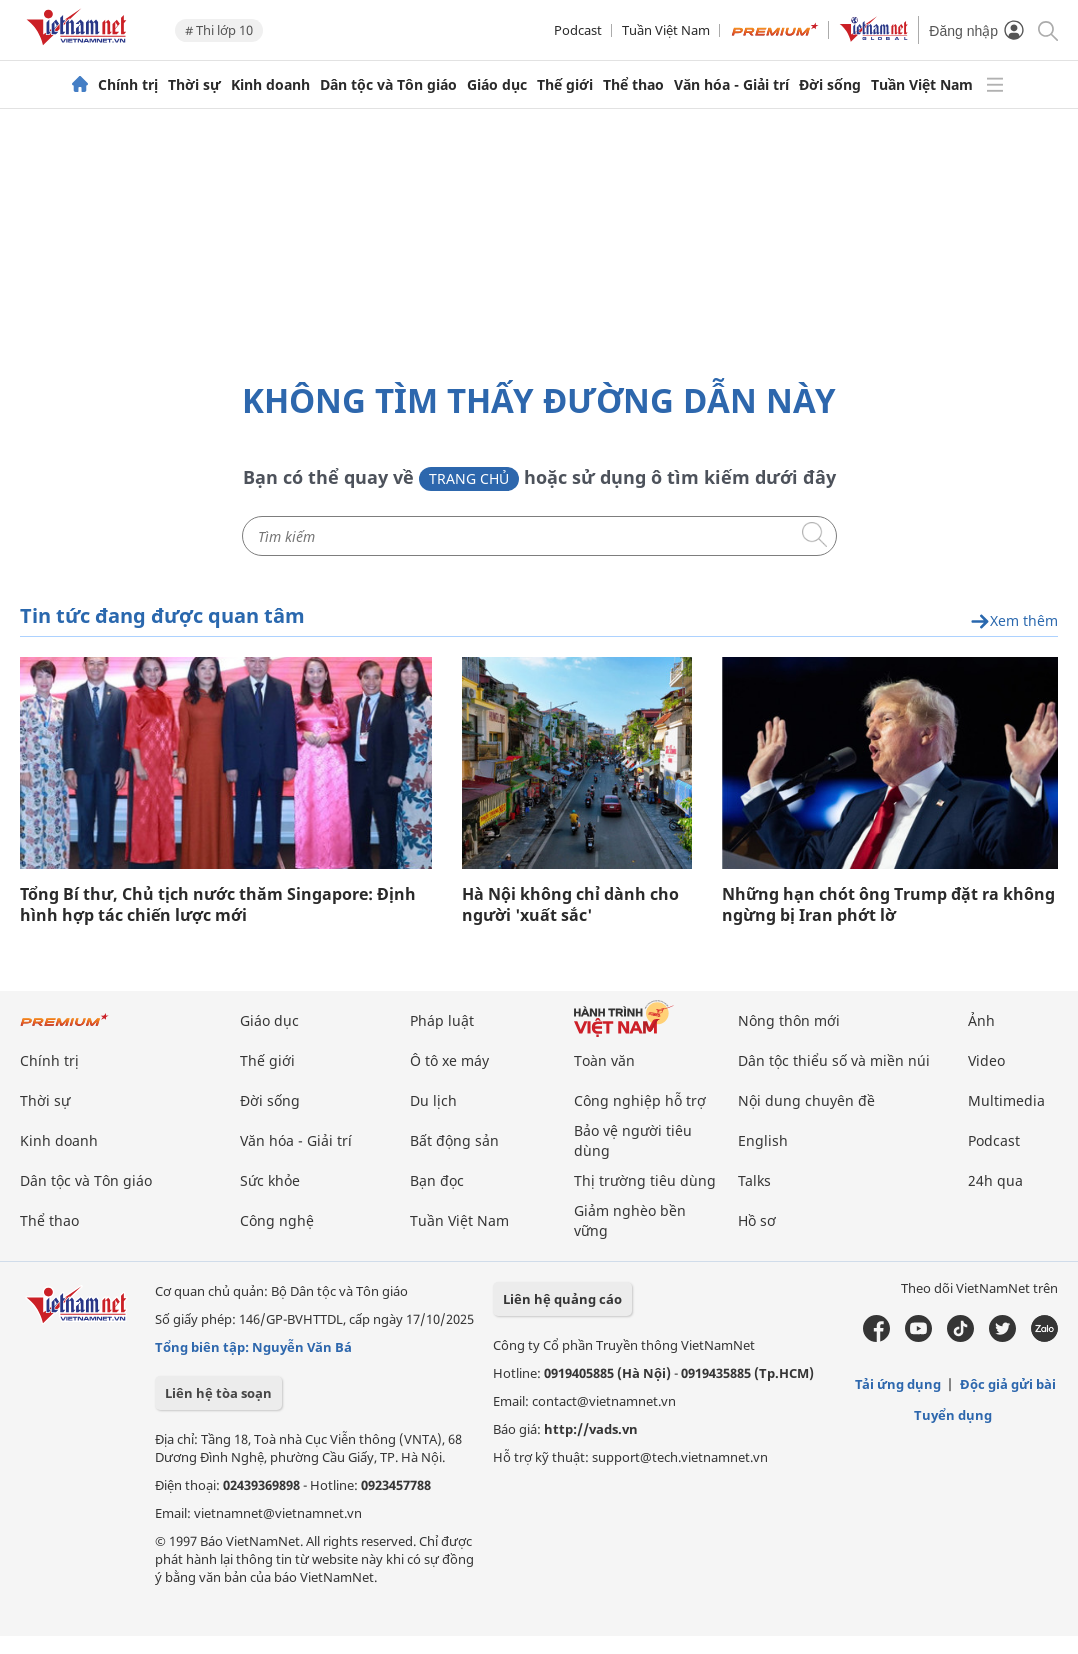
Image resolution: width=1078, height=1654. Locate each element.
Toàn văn (604, 1060)
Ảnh (981, 1020)
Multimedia (1006, 1100)
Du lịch (433, 1100)
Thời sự (194, 85)
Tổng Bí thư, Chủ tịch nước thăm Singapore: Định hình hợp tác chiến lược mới (218, 905)
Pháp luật (442, 1020)
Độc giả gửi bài (1008, 1384)
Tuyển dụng (953, 1415)
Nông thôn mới (789, 1020)
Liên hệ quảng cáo (562, 1299)
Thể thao (633, 85)
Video (986, 1060)
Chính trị (128, 85)
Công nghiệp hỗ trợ (640, 1100)
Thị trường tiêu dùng (645, 1180)
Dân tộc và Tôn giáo (388, 85)
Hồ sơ (757, 1220)
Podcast (578, 30)
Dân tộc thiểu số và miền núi (834, 1060)
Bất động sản (454, 1140)
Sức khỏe (270, 1180)
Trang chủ (469, 478)
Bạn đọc (437, 1180)
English (763, 1140)
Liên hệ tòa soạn (218, 1393)
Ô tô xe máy (449, 1060)
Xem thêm (1014, 621)
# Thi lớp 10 (219, 30)
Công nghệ (277, 1220)
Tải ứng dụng (898, 1384)
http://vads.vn (591, 1429)
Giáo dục (497, 85)
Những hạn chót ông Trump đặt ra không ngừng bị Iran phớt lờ (888, 905)
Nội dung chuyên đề (806, 1100)
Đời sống (830, 85)
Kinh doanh (270, 85)
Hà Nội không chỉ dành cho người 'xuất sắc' (570, 905)
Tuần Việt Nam (666, 30)
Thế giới (565, 85)
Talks (754, 1180)
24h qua (995, 1180)
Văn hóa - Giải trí (731, 85)
